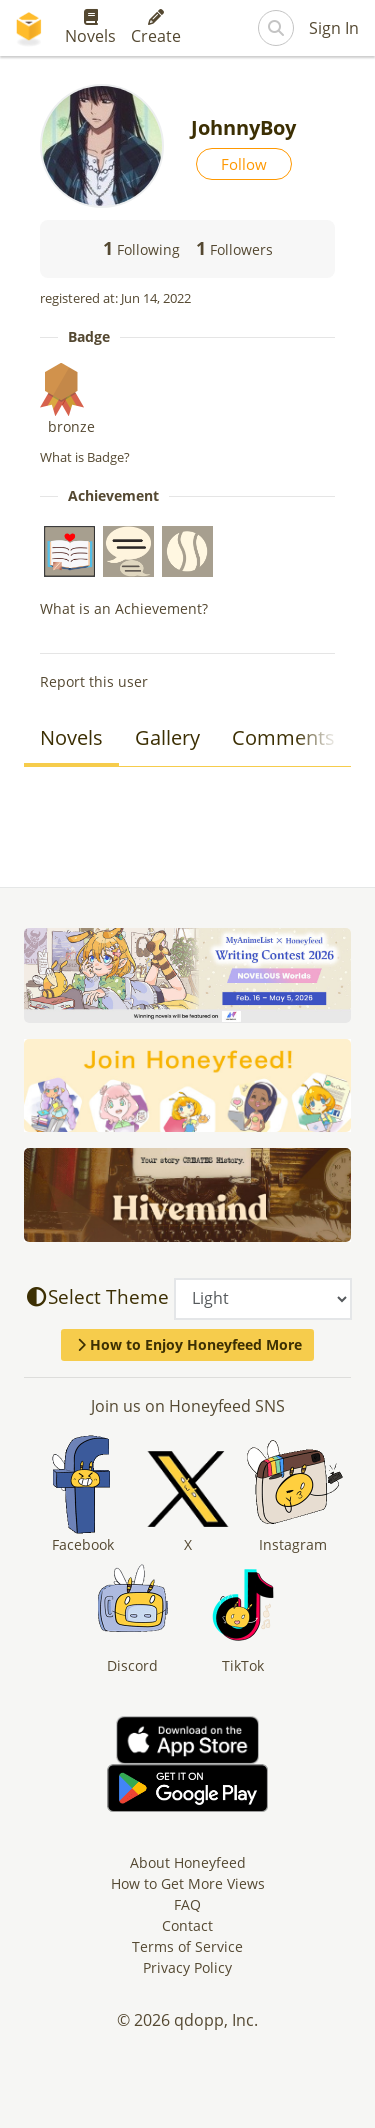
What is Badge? (85, 457)
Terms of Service (187, 1946)
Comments (283, 737)
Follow (244, 164)
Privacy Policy (187, 1967)
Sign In (334, 28)
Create (156, 28)
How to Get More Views (188, 1883)
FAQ (187, 1904)
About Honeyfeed (188, 1862)
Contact (187, 1925)
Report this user (94, 681)
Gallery (167, 737)
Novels (90, 28)
